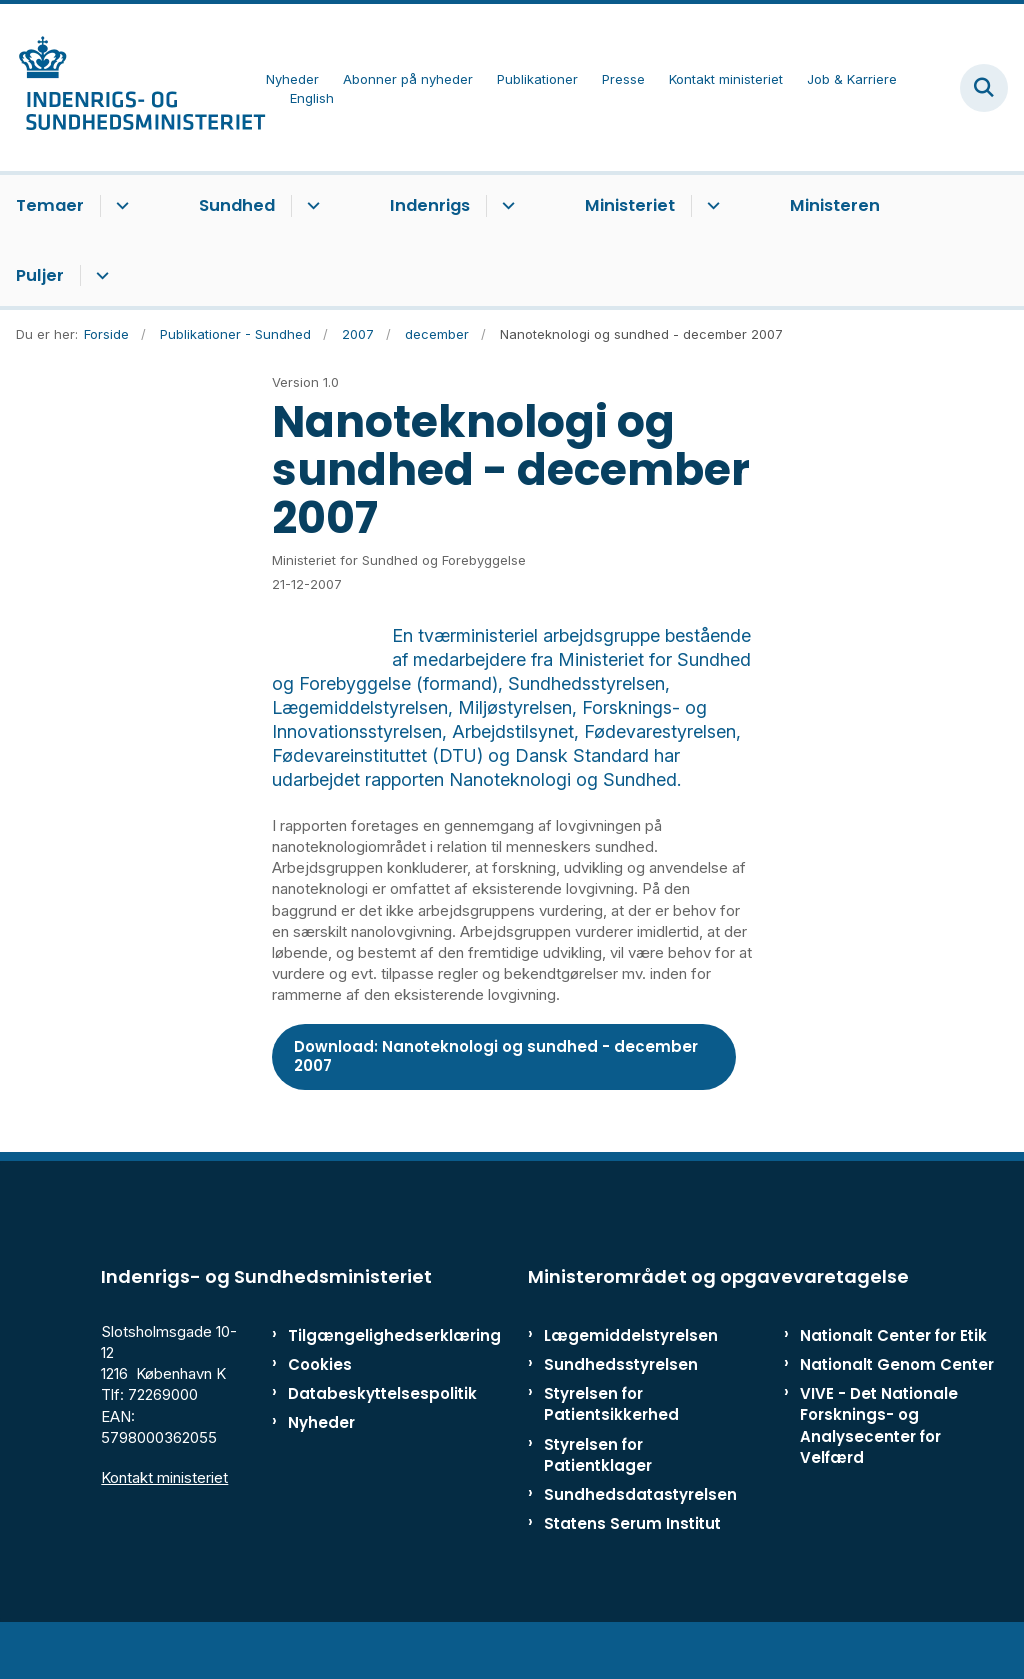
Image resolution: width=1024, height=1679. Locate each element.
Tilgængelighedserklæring (349, 1383)
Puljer (40, 275)
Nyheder (321, 1470)
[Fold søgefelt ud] (984, 88)
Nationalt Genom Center (897, 1412)
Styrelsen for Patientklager (598, 1503)
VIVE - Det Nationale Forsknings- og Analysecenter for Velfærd (879, 1473)
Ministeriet (630, 205)
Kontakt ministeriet (164, 1525)
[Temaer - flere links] (119, 206)
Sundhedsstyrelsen (621, 1412)
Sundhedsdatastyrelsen (640, 1542)
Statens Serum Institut (632, 1571)
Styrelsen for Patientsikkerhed (611, 1452)
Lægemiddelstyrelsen (631, 1383)
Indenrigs (430, 205)
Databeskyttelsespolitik (349, 1441)
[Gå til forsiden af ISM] (133, 87)
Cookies (320, 1412)
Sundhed (237, 205)
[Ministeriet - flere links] (710, 206)
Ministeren (835, 205)
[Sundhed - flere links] (310, 206)
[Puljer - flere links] (99, 276)
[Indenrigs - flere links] (505, 206)
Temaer (50, 205)
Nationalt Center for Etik (893, 1383)
